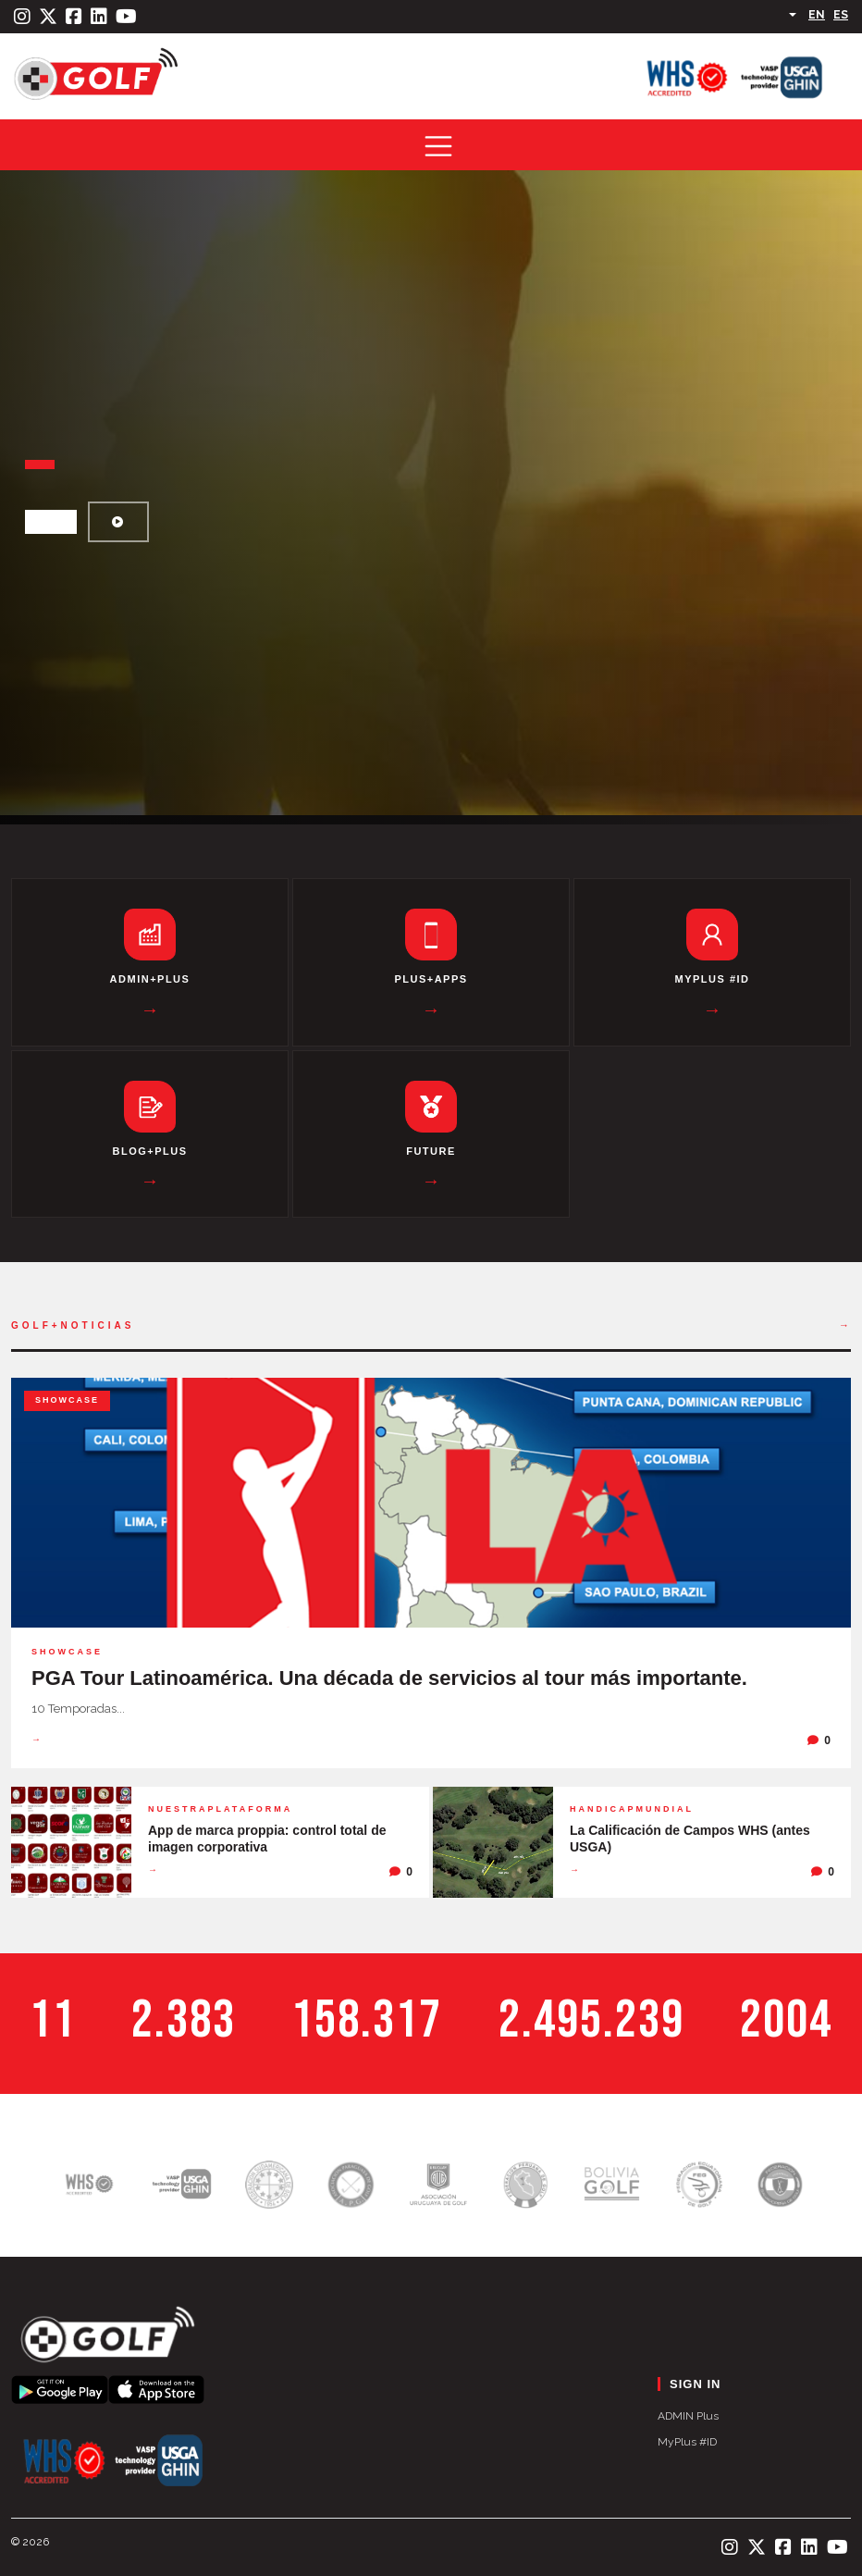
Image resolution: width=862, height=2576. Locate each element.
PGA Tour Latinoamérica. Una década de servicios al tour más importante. (389, 1678)
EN (816, 14)
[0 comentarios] (819, 1740)
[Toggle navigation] (438, 146)
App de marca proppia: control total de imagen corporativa (267, 1838)
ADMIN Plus (688, 2415)
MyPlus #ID (687, 2441)
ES (840, 14)
